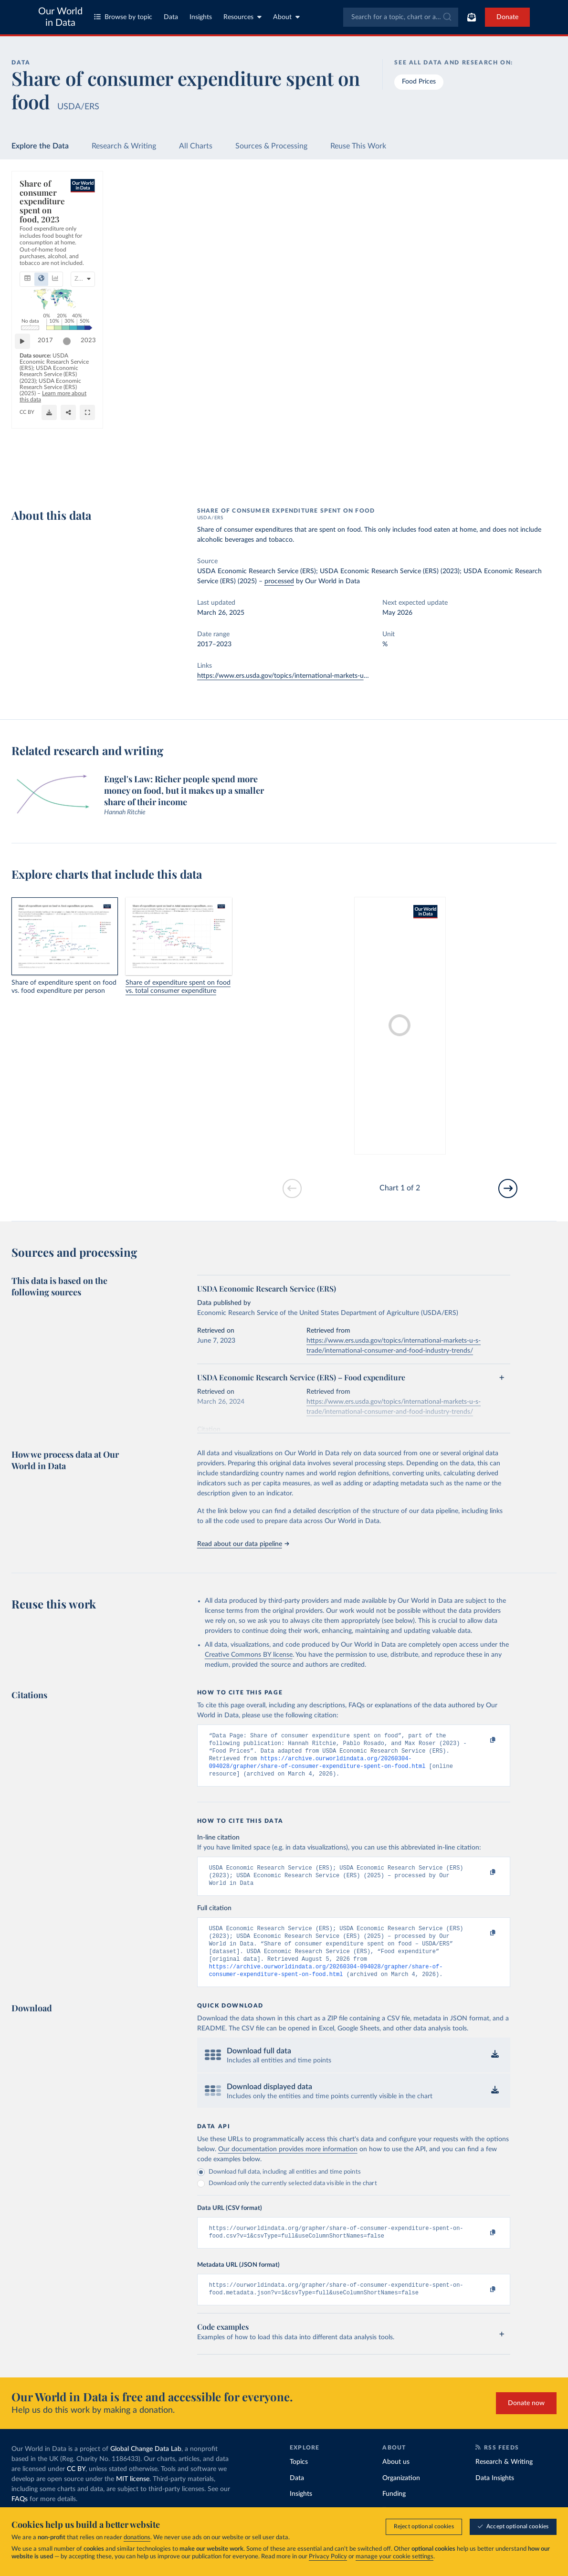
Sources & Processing (271, 146)
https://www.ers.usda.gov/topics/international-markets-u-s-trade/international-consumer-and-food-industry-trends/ (367, 676)
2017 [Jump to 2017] (50, 441)
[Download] (366, 472)
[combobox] (400, 17)
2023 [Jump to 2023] (400, 441)
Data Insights (494, 2497)
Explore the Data (40, 146)
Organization (401, 2497)
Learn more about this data (143, 467)
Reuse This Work (358, 146)
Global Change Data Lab (145, 2468)
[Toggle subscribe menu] (471, 17)
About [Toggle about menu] (286, 17)
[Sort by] (479, 224)
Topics (299, 2481)
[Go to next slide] (507, 1188)
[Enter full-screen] (404, 472)
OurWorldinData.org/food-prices (61, 476)
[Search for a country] (488, 202)
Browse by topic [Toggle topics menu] (123, 17)
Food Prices (419, 81)
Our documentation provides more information (288, 2164)
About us (396, 2481)
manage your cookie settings (394, 2557)
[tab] (40, 230)
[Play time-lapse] (27, 441)
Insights (200, 17)
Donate (507, 17)
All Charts (195, 146)
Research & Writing (124, 146)
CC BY (114, 476)
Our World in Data (60, 17)
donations (137, 2537)
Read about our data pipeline (243, 1544)
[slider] (379, 441)
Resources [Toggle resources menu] (242, 17)
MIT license (132, 2498)
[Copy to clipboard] (483, 1740)
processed (279, 581)
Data (171, 17)
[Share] (385, 472)
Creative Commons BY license (249, 1654)
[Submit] (446, 17)
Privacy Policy (328, 2557)
